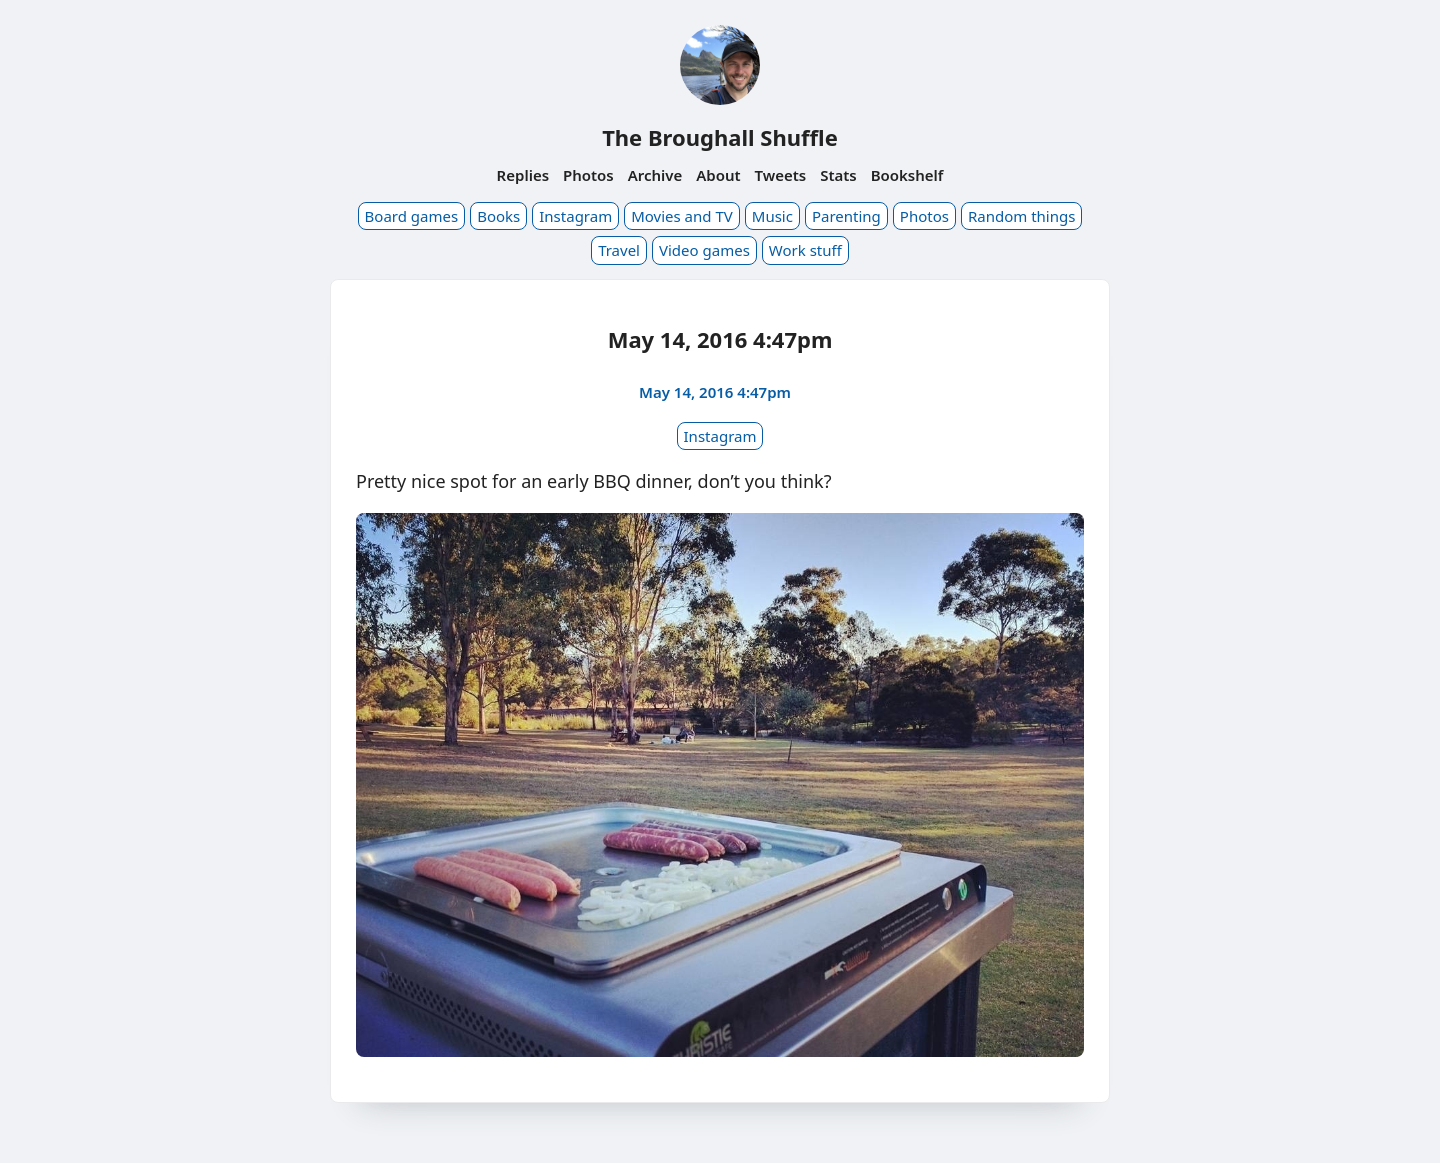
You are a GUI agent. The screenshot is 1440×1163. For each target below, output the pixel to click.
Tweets (781, 175)
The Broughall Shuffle (720, 137)
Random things (1021, 216)
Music (772, 216)
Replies (523, 175)
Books (498, 216)
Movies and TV (682, 216)
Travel (619, 250)
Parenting (846, 216)
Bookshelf (907, 175)
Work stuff (805, 250)
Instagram (575, 216)
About (718, 175)
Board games (412, 216)
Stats (838, 175)
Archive (655, 175)
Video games (704, 250)
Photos (588, 175)
